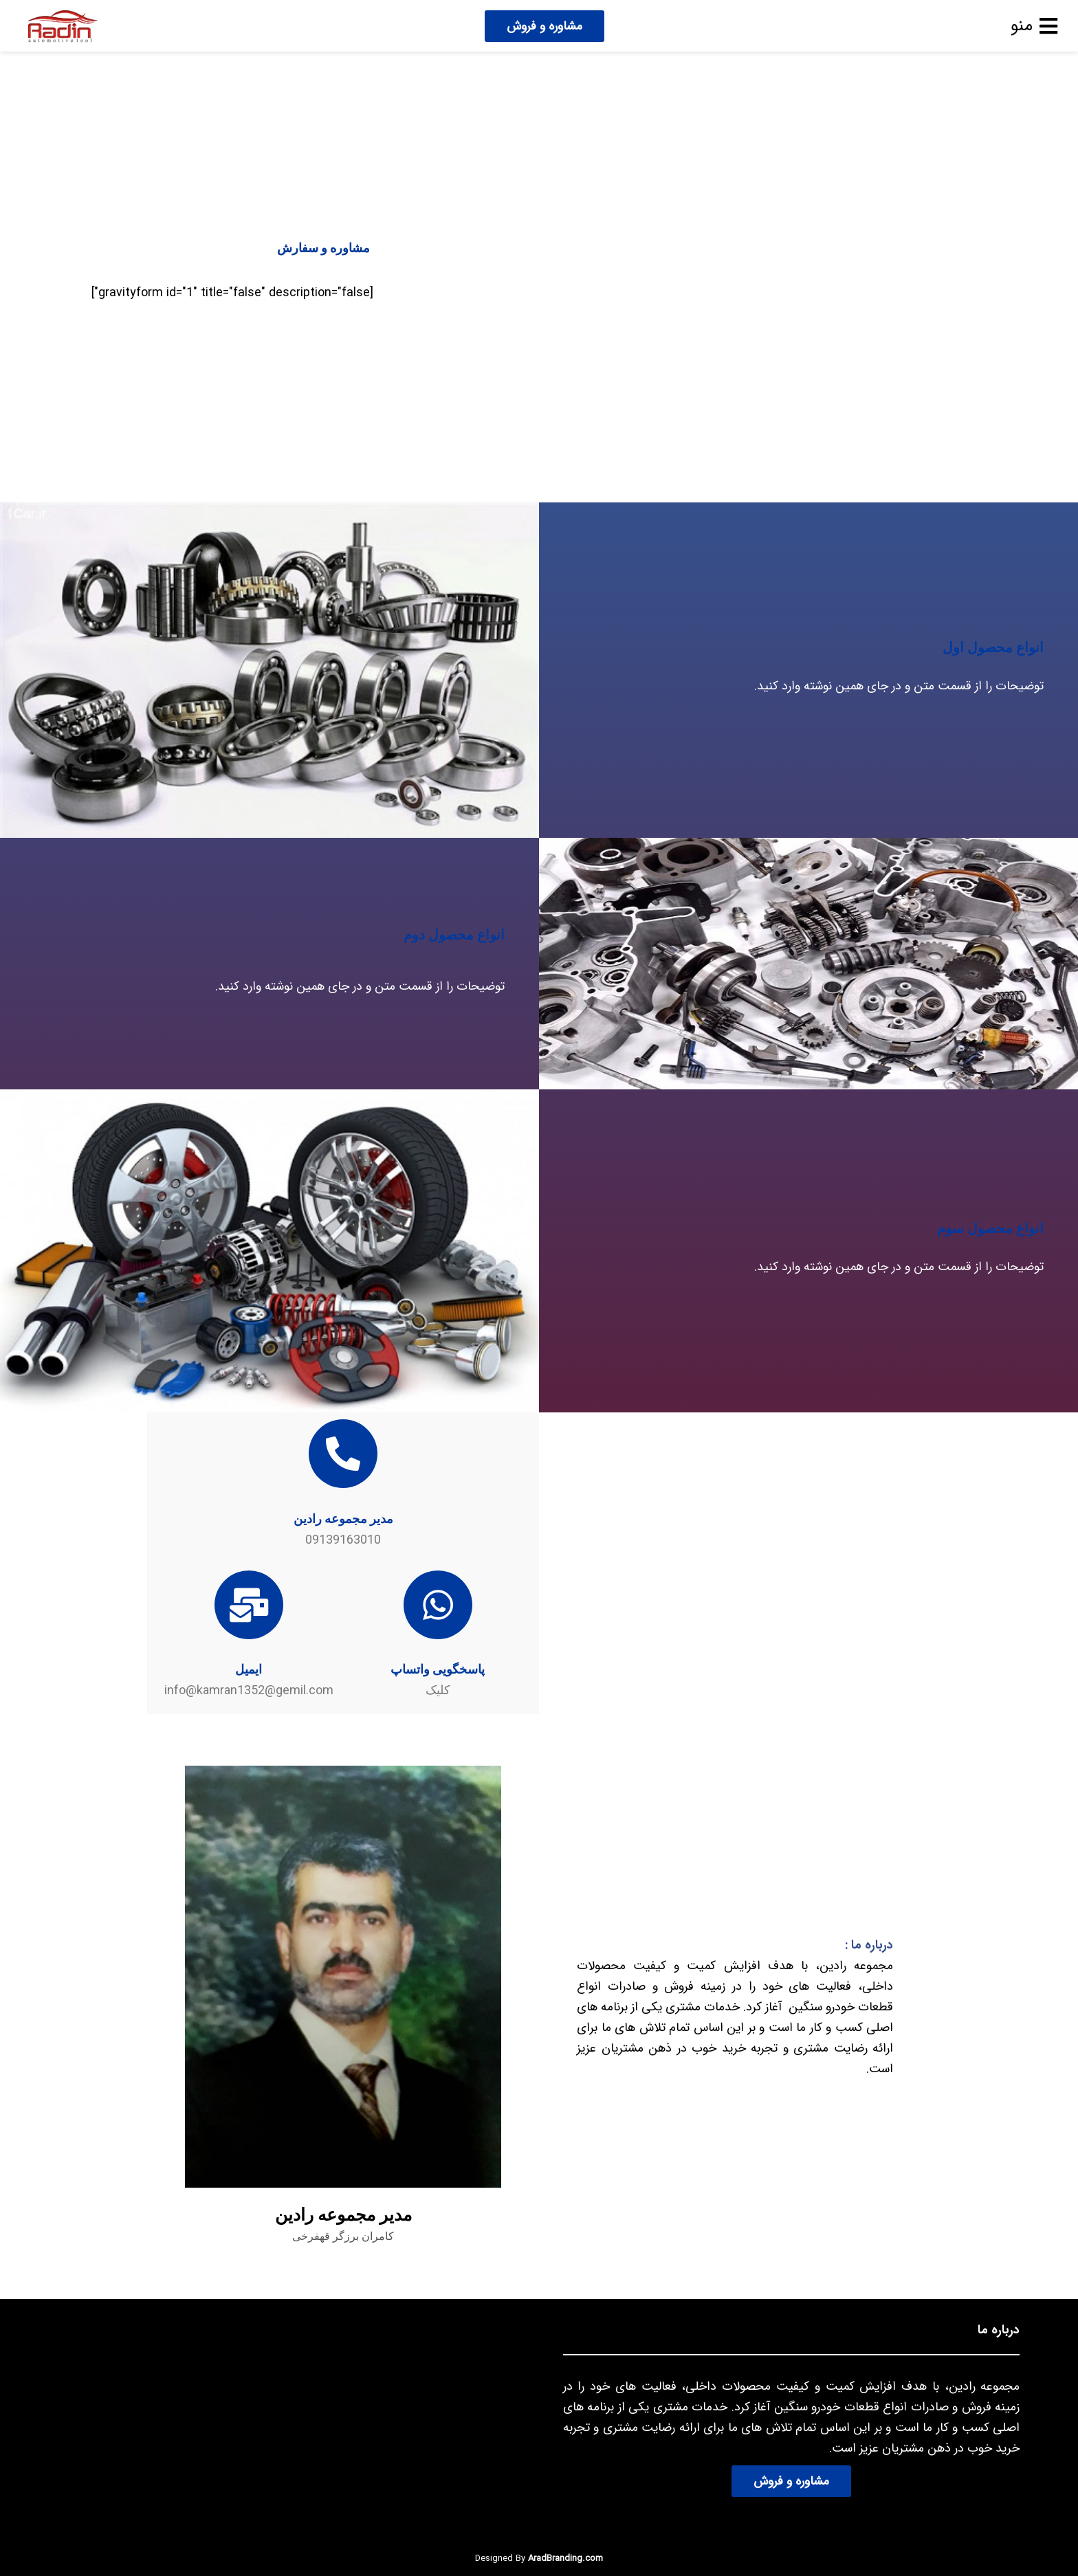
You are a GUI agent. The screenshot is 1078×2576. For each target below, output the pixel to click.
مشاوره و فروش (544, 26)
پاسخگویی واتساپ (437, 1669)
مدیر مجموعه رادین (343, 1518)
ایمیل (248, 1669)
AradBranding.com (565, 2558)
